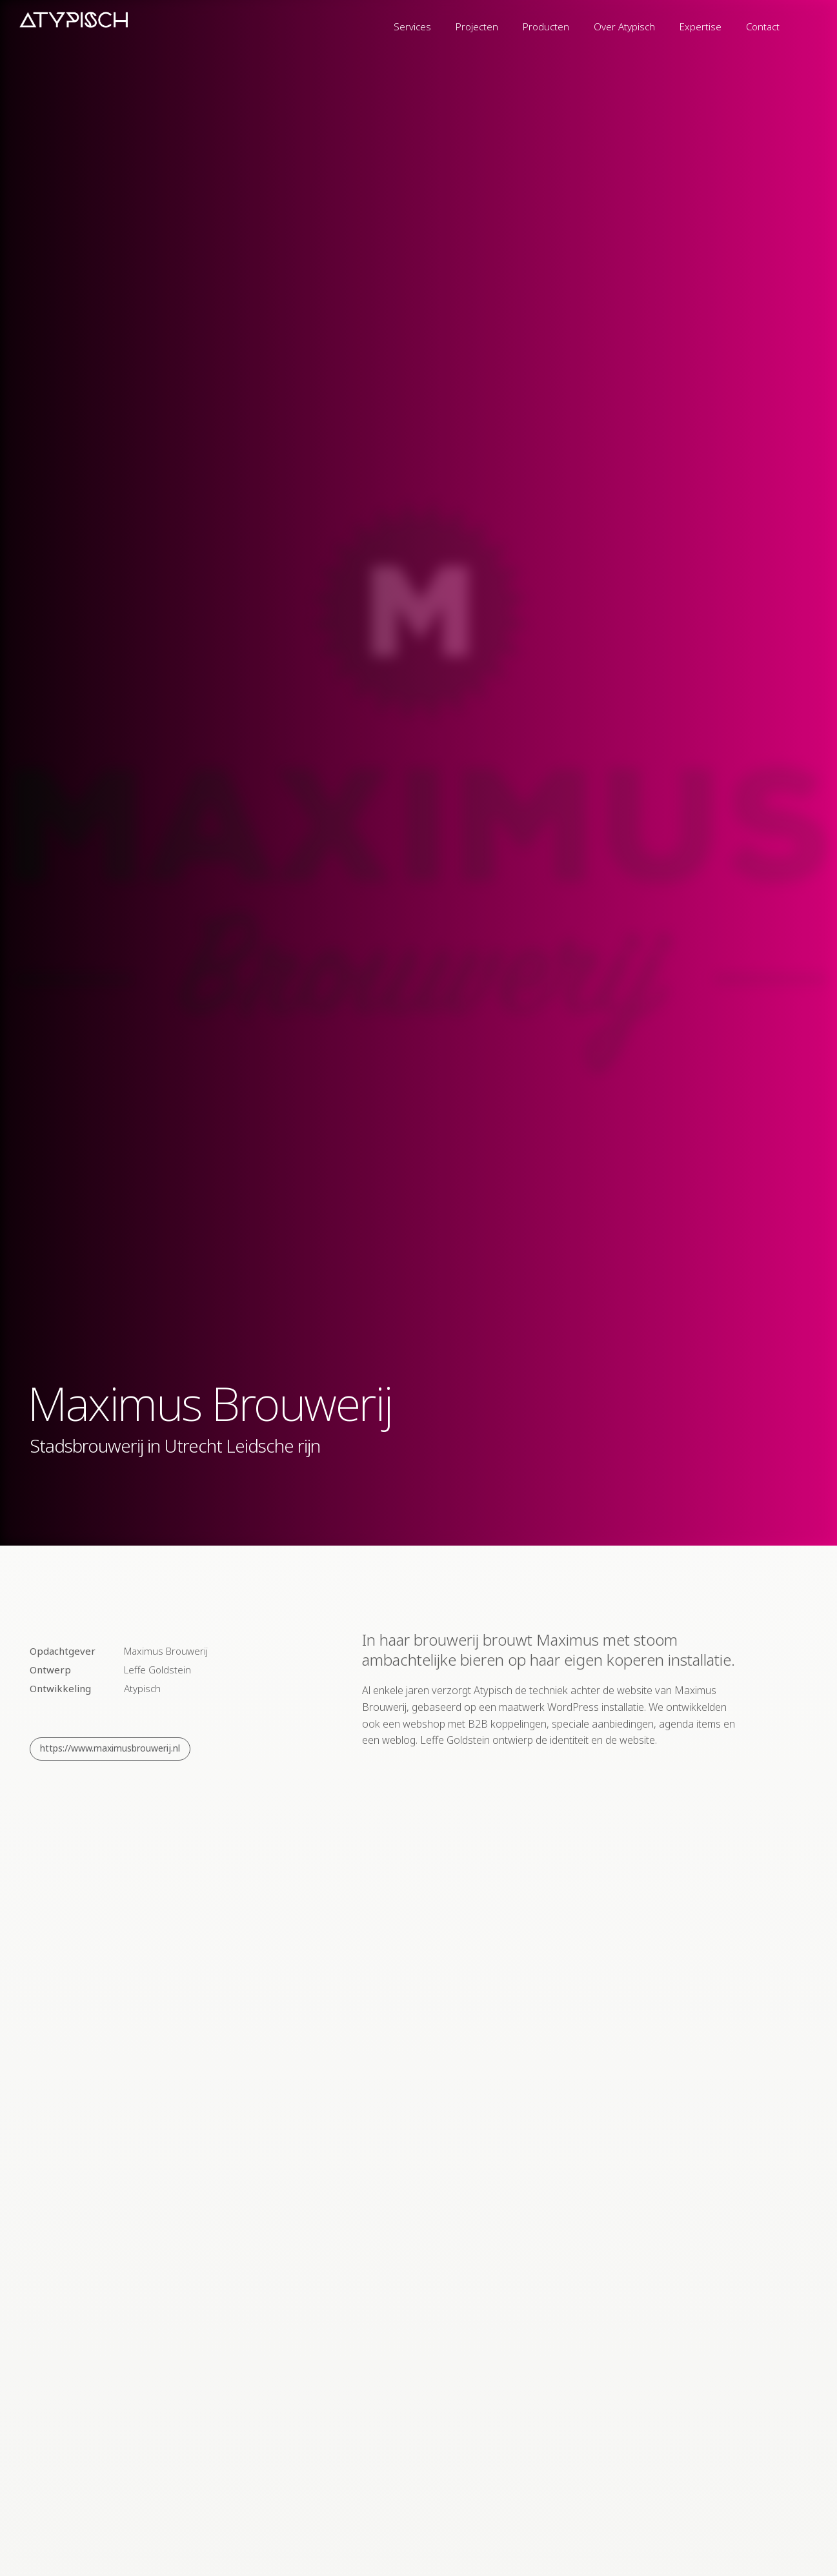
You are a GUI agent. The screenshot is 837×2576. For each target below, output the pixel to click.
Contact (763, 26)
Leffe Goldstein (157, 1669)
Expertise (700, 26)
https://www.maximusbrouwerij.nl (110, 1748)
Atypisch (142, 1688)
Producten (546, 26)
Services (412, 26)
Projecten (477, 26)
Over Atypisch (624, 26)
